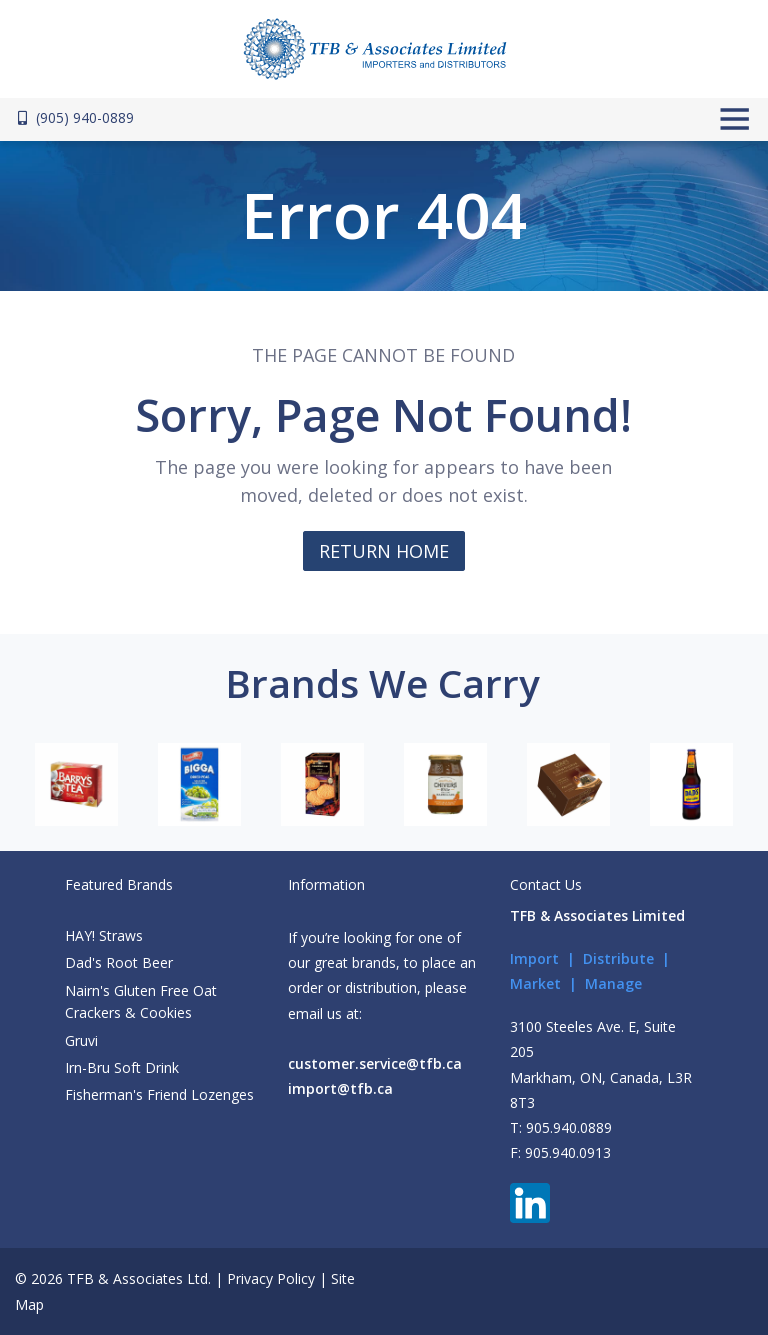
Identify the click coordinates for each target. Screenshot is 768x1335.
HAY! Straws (104, 935)
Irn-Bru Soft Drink (122, 1067)
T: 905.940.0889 (561, 1127)
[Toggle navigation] (733, 119)
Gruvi (81, 1040)
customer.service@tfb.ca (375, 1063)
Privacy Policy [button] (271, 1278)
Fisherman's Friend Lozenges (159, 1094)
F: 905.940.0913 (560, 1152)
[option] (76, 784)
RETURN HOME (384, 551)
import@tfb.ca (340, 1088)
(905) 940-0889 (76, 117)
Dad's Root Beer (119, 962)
